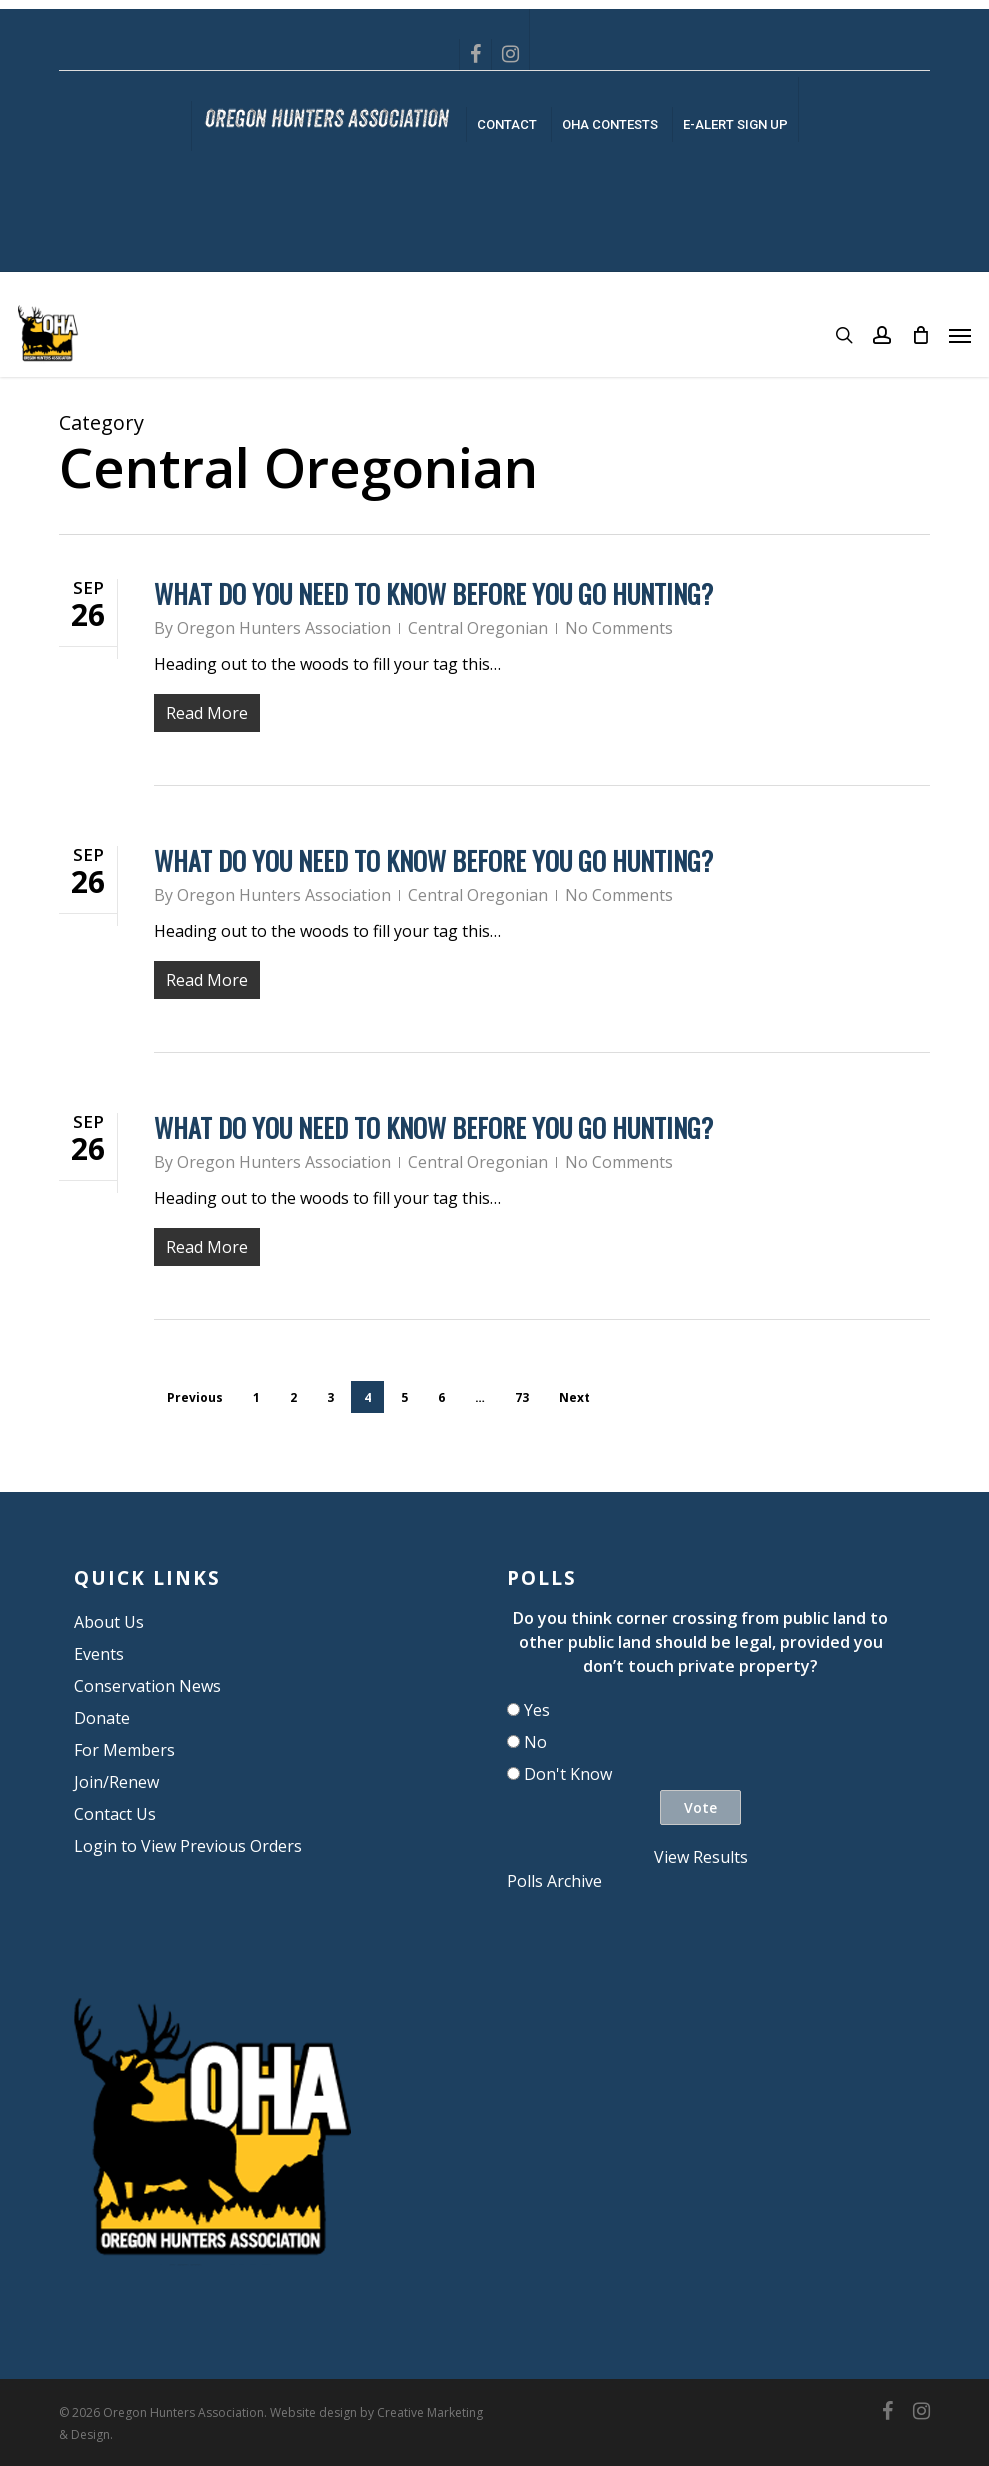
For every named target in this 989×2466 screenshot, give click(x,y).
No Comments (619, 628)
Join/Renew (116, 1782)
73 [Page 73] (522, 1397)
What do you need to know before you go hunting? (433, 593)
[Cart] (920, 335)
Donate (102, 1718)
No (535, 1742)
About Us (109, 1622)
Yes (537, 1710)
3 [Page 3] (330, 1397)
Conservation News (147, 1686)
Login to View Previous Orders (188, 1846)
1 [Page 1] (256, 1397)
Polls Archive (554, 1881)
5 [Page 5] (404, 1397)
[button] (960, 335)
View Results (701, 1857)
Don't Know (568, 1774)
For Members (124, 1750)
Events (99, 1654)
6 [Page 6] (441, 1397)
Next (574, 1397)
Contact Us (115, 1814)
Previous (195, 1397)
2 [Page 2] (293, 1397)
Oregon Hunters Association (284, 628)
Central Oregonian (478, 628)
